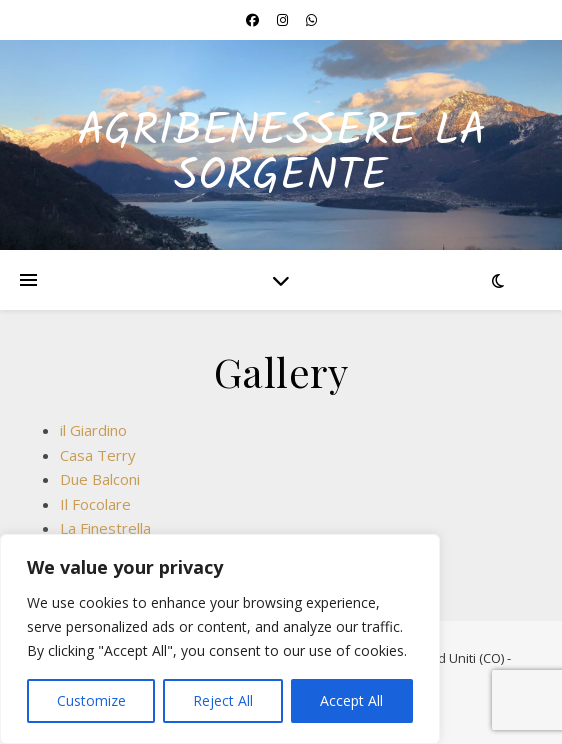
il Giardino (93, 430)
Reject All (223, 700)
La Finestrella (105, 528)
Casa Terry (98, 455)
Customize (91, 700)
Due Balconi (100, 479)
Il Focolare (95, 504)
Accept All (351, 700)
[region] (220, 639)
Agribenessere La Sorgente (281, 155)
